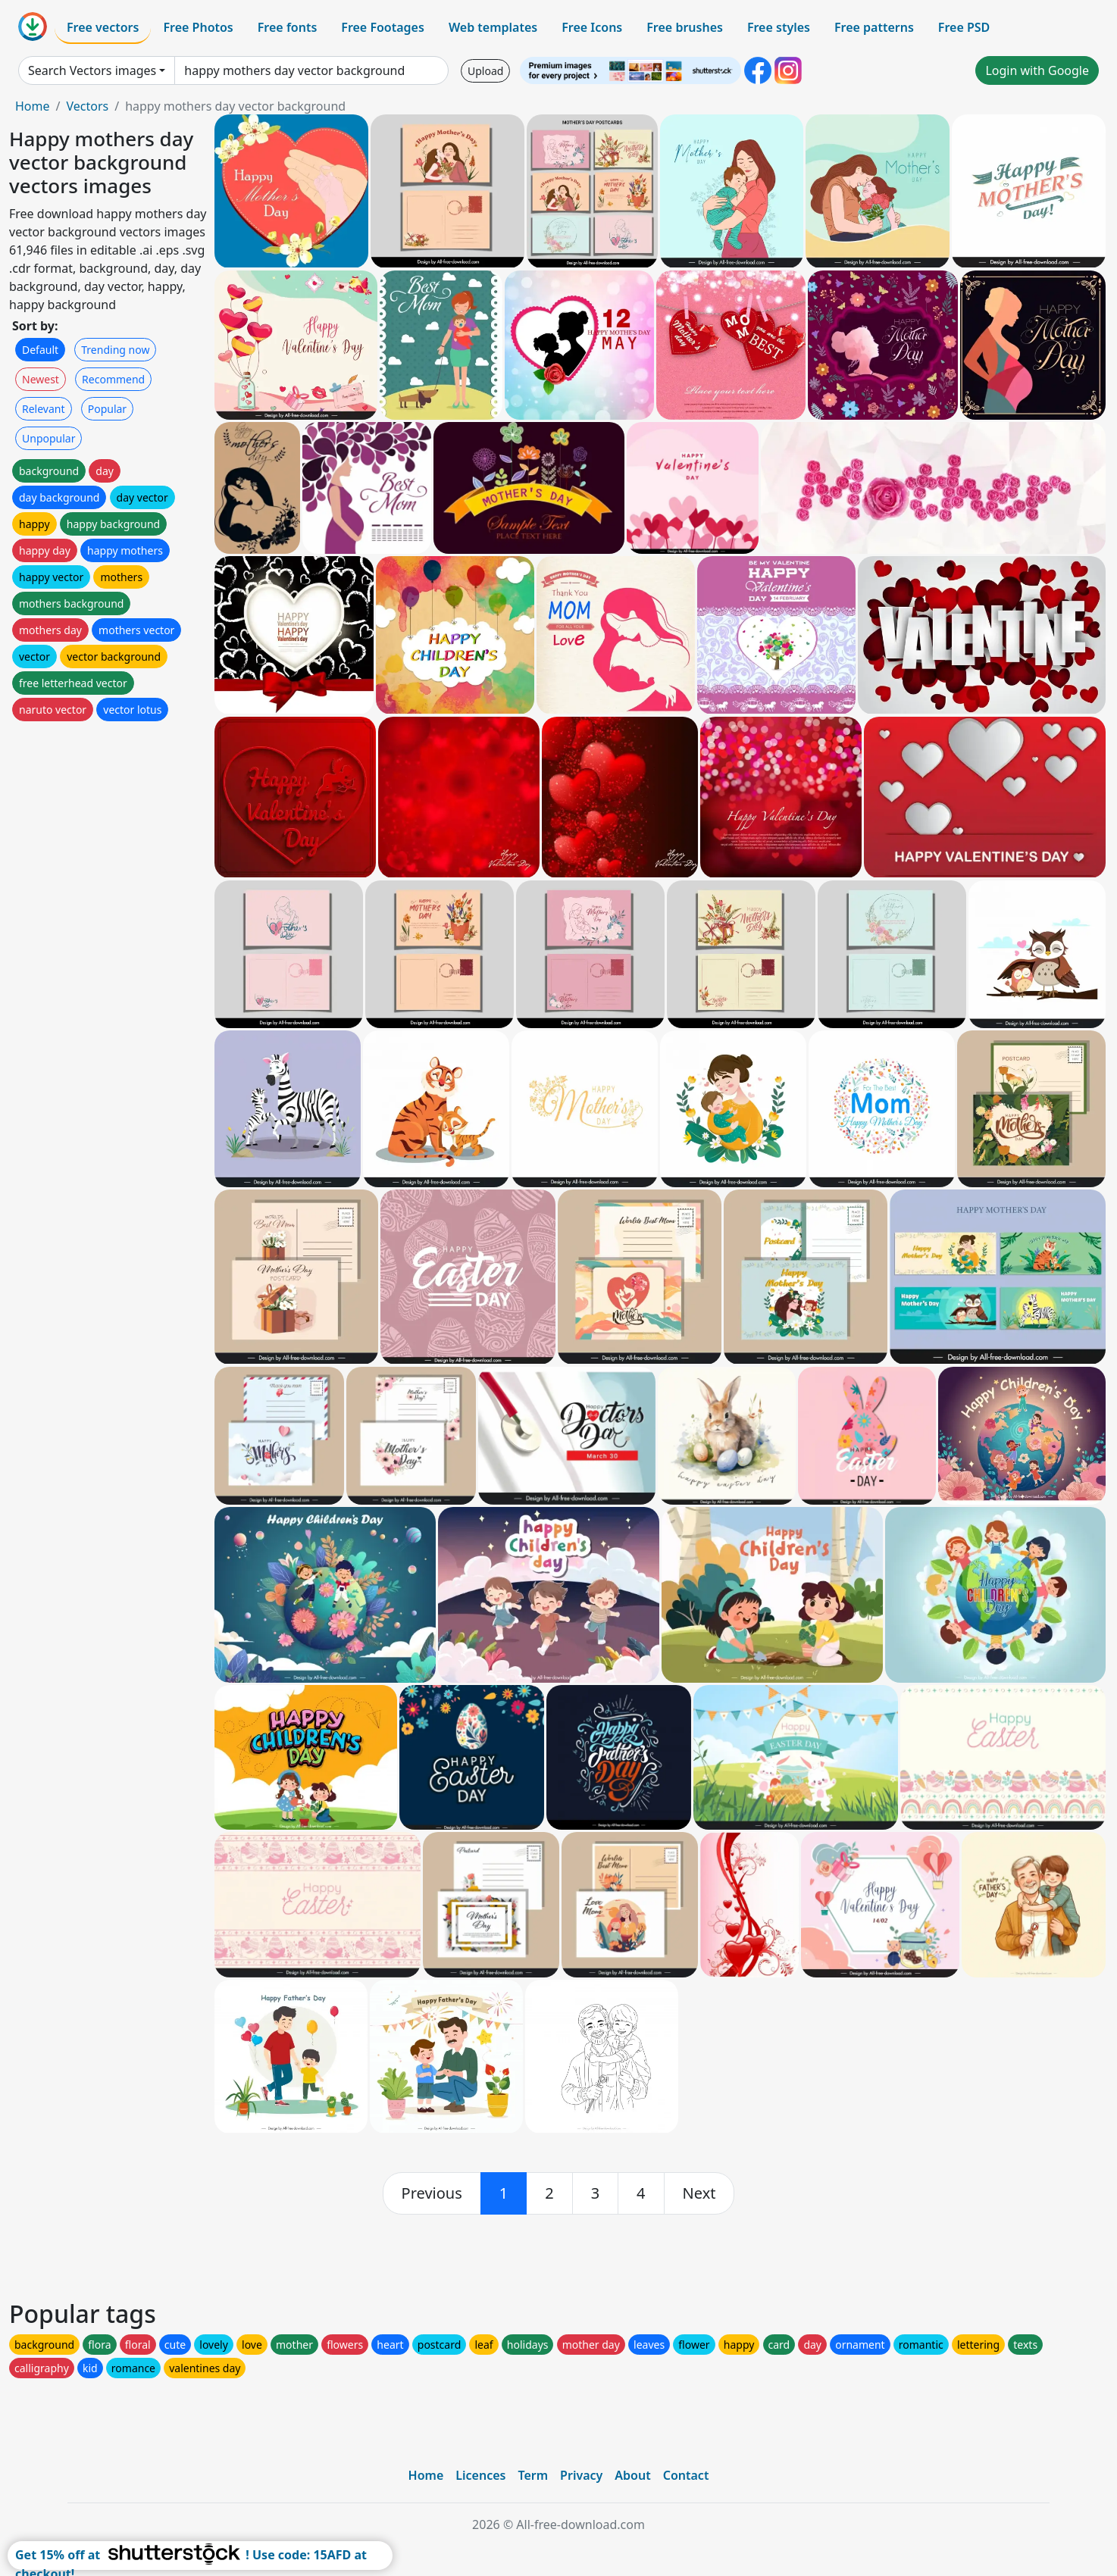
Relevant (43, 409)
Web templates (493, 27)
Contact (686, 2475)
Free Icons (592, 27)
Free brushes (684, 27)
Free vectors (103, 27)
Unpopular (48, 438)
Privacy (581, 2475)
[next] (699, 2193)
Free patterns (874, 27)
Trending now (115, 349)
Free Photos (198, 27)
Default (40, 349)
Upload (485, 71)
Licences (480, 2475)
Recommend (113, 379)
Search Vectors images (92, 70)
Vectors (87, 106)
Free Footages (382, 27)
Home (32, 106)
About (632, 2475)
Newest (40, 379)
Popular (107, 409)
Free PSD (964, 27)
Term (533, 2475)
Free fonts (288, 27)
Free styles (778, 27)
